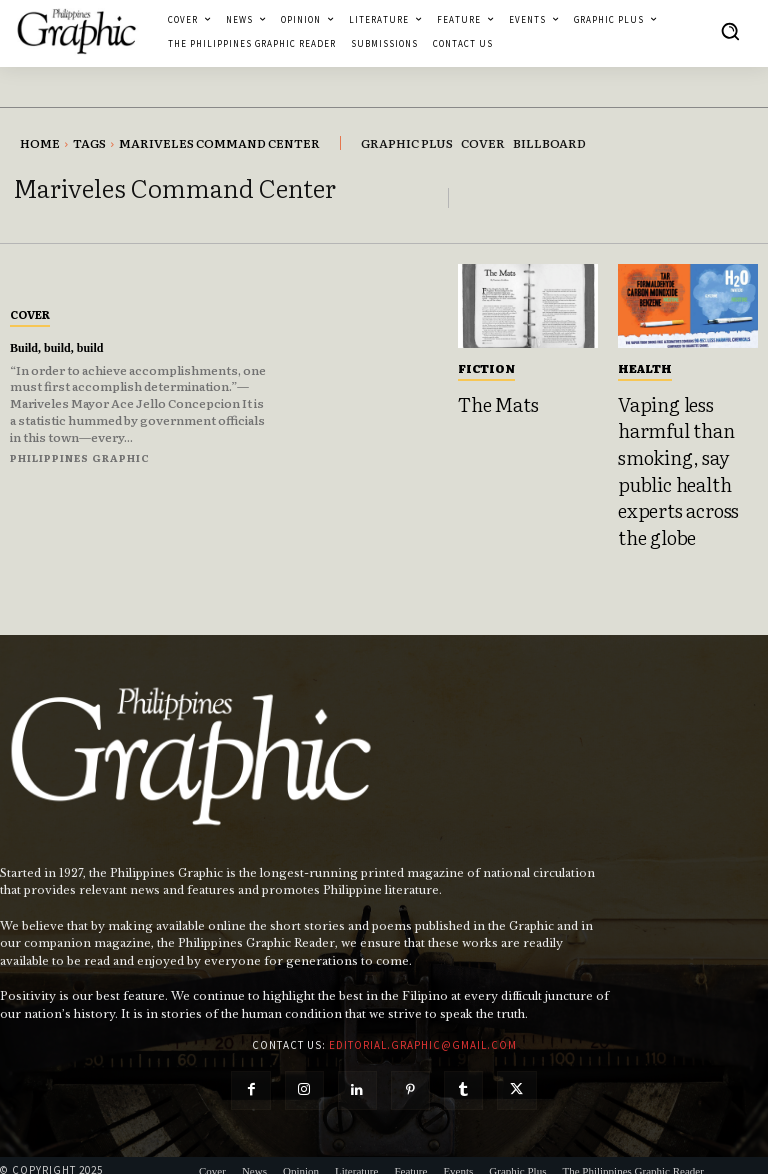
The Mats (492, 402)
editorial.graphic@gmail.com (423, 1020)
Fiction (486, 368)
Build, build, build (64, 347)
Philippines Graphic (80, 457)
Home (40, 143)
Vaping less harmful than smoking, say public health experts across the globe (682, 458)
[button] (730, 31)
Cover (30, 314)
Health (645, 368)
